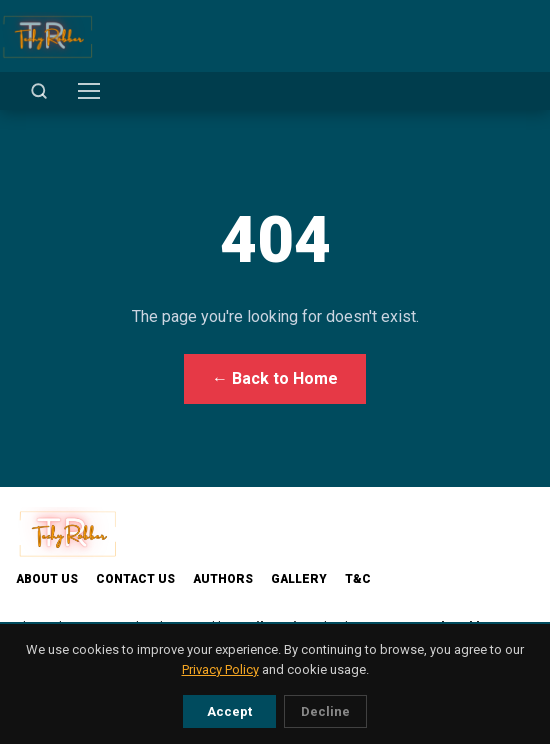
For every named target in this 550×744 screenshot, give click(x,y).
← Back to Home (275, 378)
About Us (47, 579)
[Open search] (39, 91)
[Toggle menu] (89, 91)
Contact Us (135, 579)
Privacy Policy (220, 669)
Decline (325, 711)
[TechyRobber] (47, 36)
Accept (229, 711)
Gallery (299, 579)
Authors (223, 579)
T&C (358, 579)
